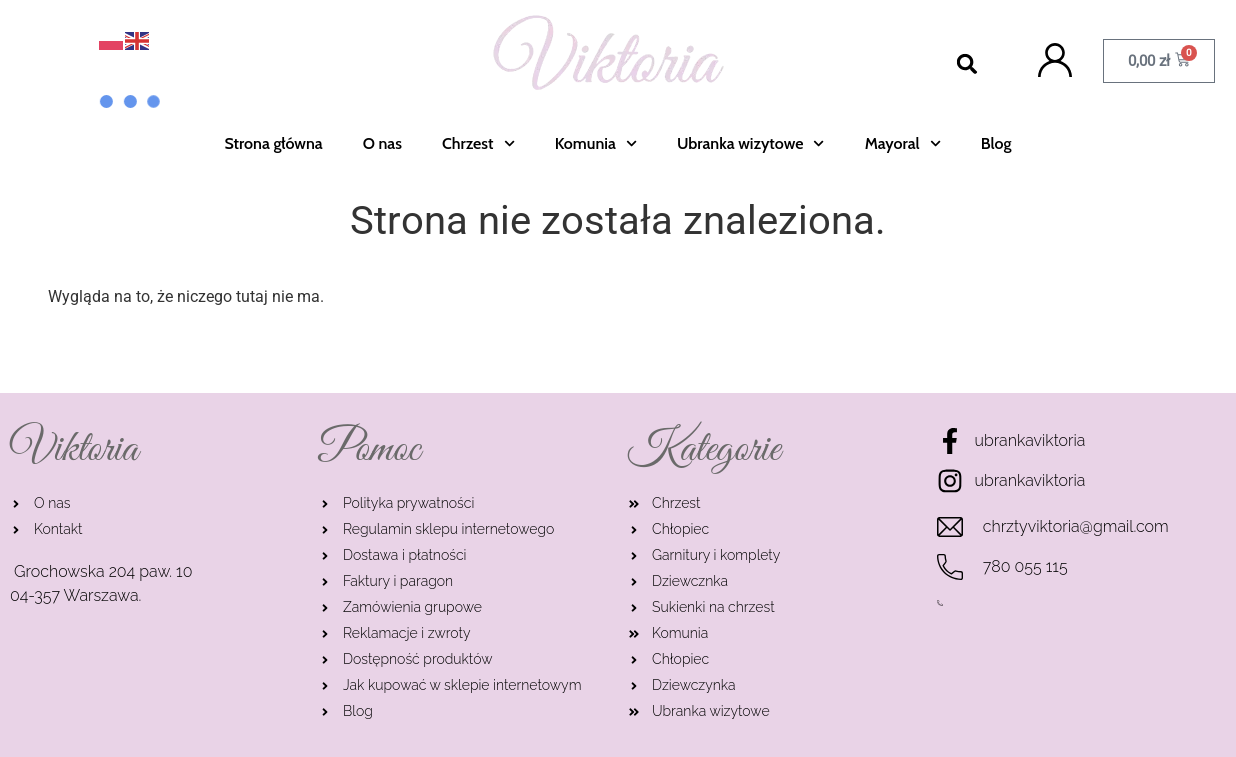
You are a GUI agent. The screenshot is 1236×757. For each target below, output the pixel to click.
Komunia (596, 143)
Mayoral (903, 143)
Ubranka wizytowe (751, 143)
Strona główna (274, 143)
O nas (382, 143)
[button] (967, 64)
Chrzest (478, 143)
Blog (996, 143)
